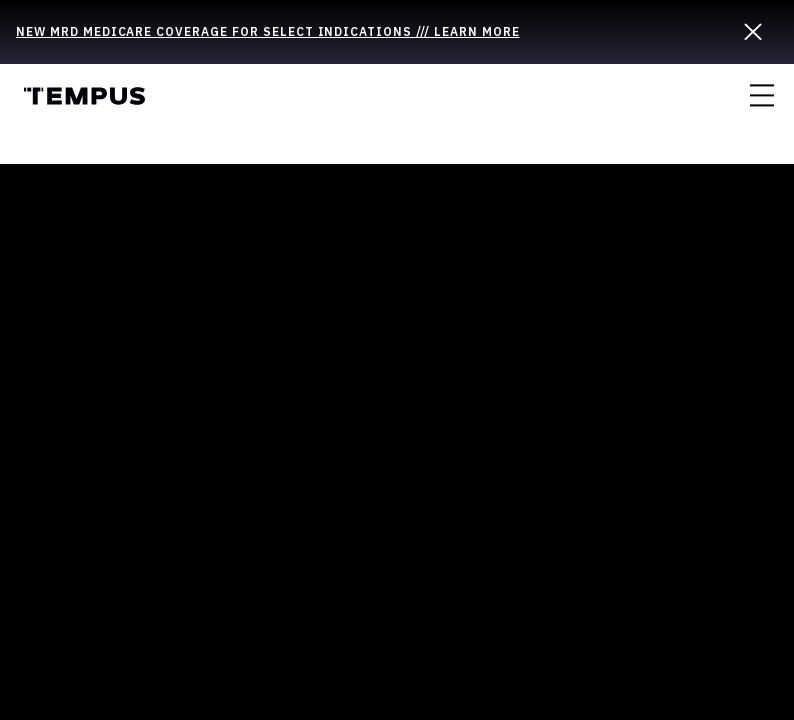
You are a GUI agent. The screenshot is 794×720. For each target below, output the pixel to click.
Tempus (84, 96)
